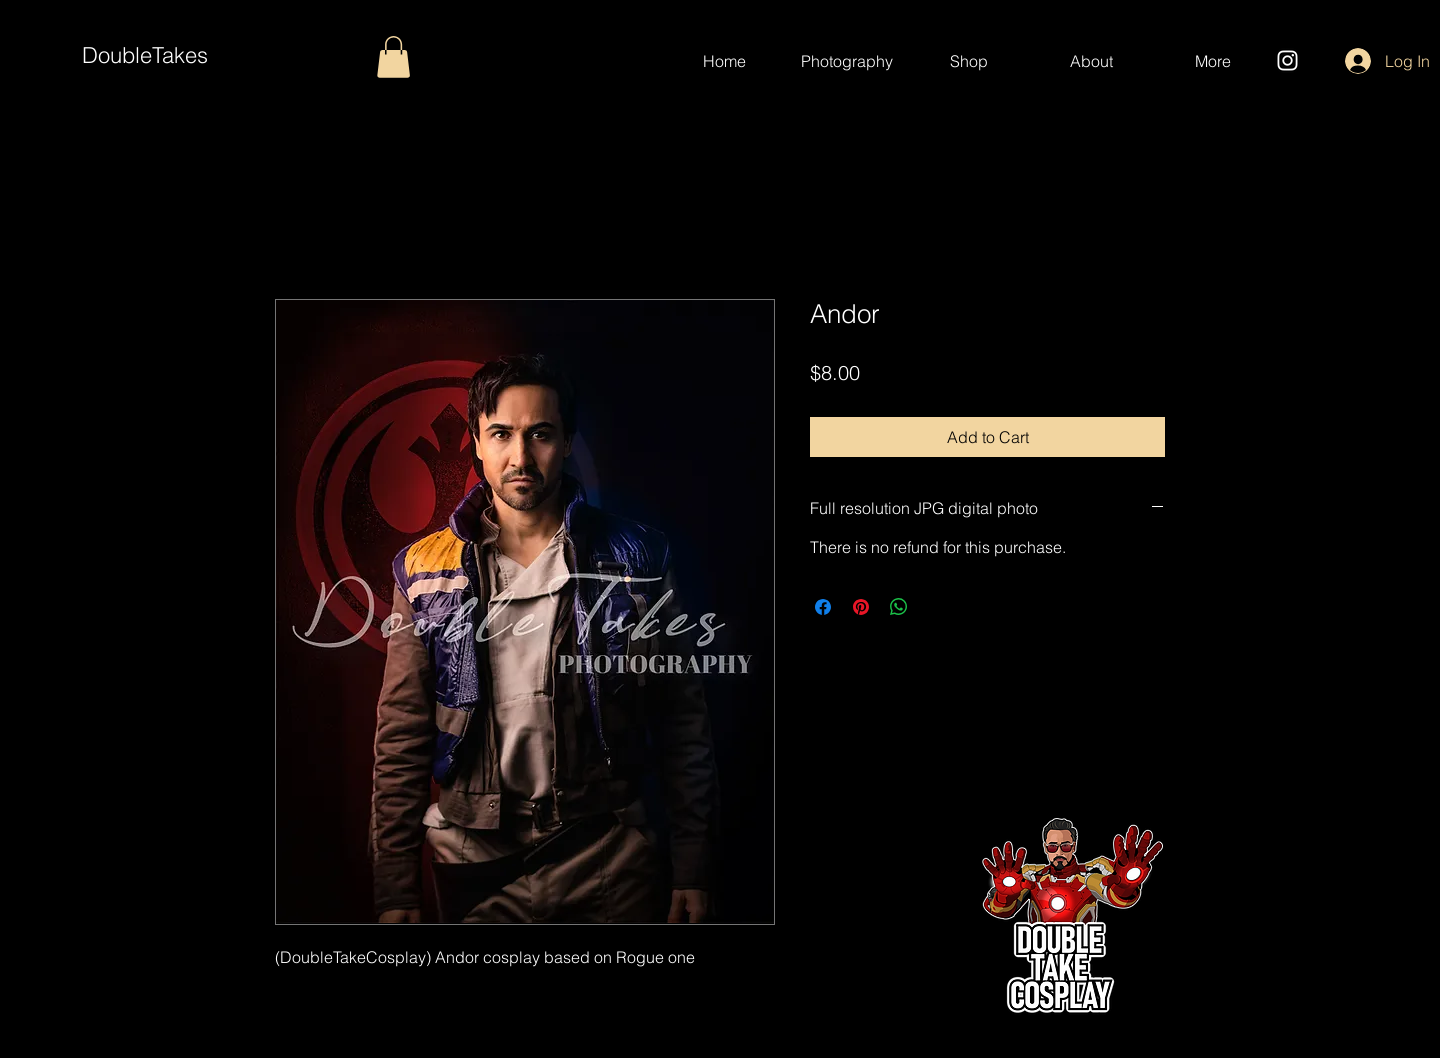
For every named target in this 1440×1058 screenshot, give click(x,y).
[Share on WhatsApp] (899, 607)
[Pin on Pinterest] (861, 607)
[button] (393, 57)
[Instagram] (1287, 60)
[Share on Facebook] (823, 607)
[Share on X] (937, 607)
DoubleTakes (145, 55)
